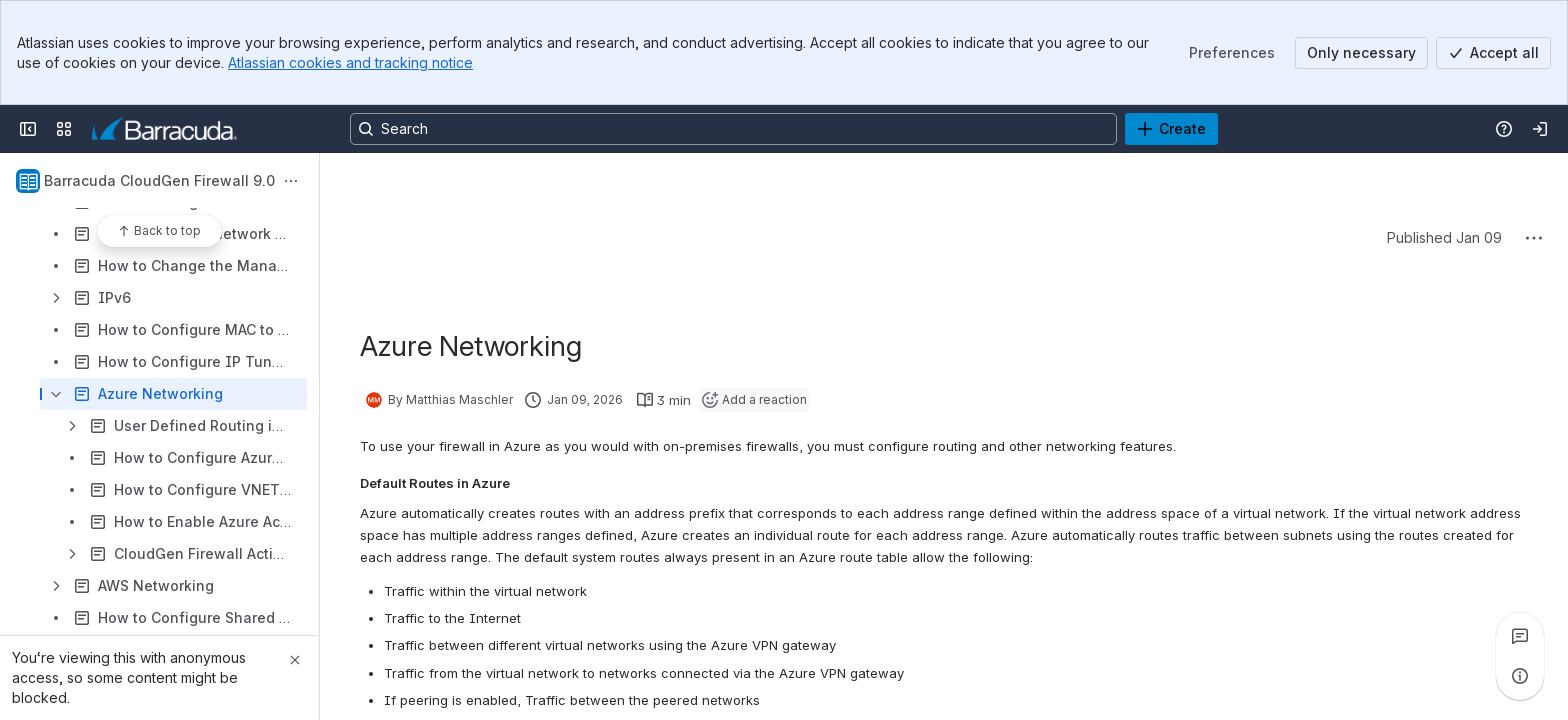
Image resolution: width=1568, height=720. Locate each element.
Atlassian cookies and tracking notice (350, 62)
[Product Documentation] (164, 129)
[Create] (1171, 129)
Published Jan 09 (1444, 237)
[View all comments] (1520, 636)
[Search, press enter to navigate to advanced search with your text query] (733, 129)
